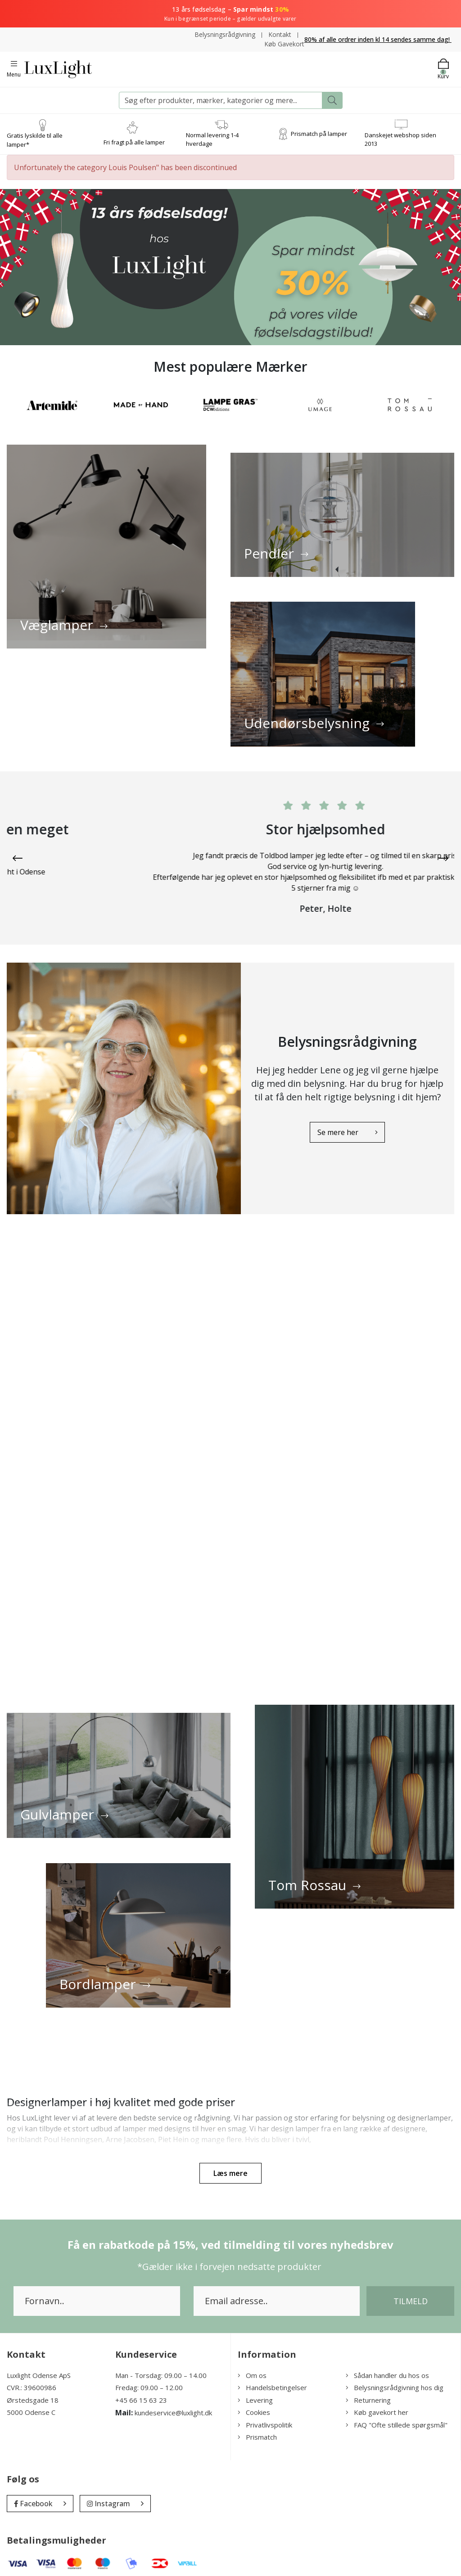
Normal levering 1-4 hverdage (212, 139)
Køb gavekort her (377, 2404)
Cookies (254, 2404)
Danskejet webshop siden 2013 (400, 139)
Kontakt (279, 34)
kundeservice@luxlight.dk (173, 2404)
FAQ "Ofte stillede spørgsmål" (396, 2416)
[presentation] (17, 859)
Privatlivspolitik (265, 2416)
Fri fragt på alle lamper (134, 142)
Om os (252, 2367)
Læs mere (230, 2165)
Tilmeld (410, 2293)
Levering (255, 2391)
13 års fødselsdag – (230, 14)
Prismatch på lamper (319, 134)
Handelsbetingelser (272, 2379)
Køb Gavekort (284, 44)
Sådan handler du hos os (387, 2367)
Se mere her (332, 1128)
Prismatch (257, 2428)
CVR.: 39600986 (31, 2379)
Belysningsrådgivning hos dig (394, 2379)
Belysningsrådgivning (224, 34)
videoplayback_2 (230, 1454)
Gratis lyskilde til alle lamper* (35, 140)
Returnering (368, 2391)
